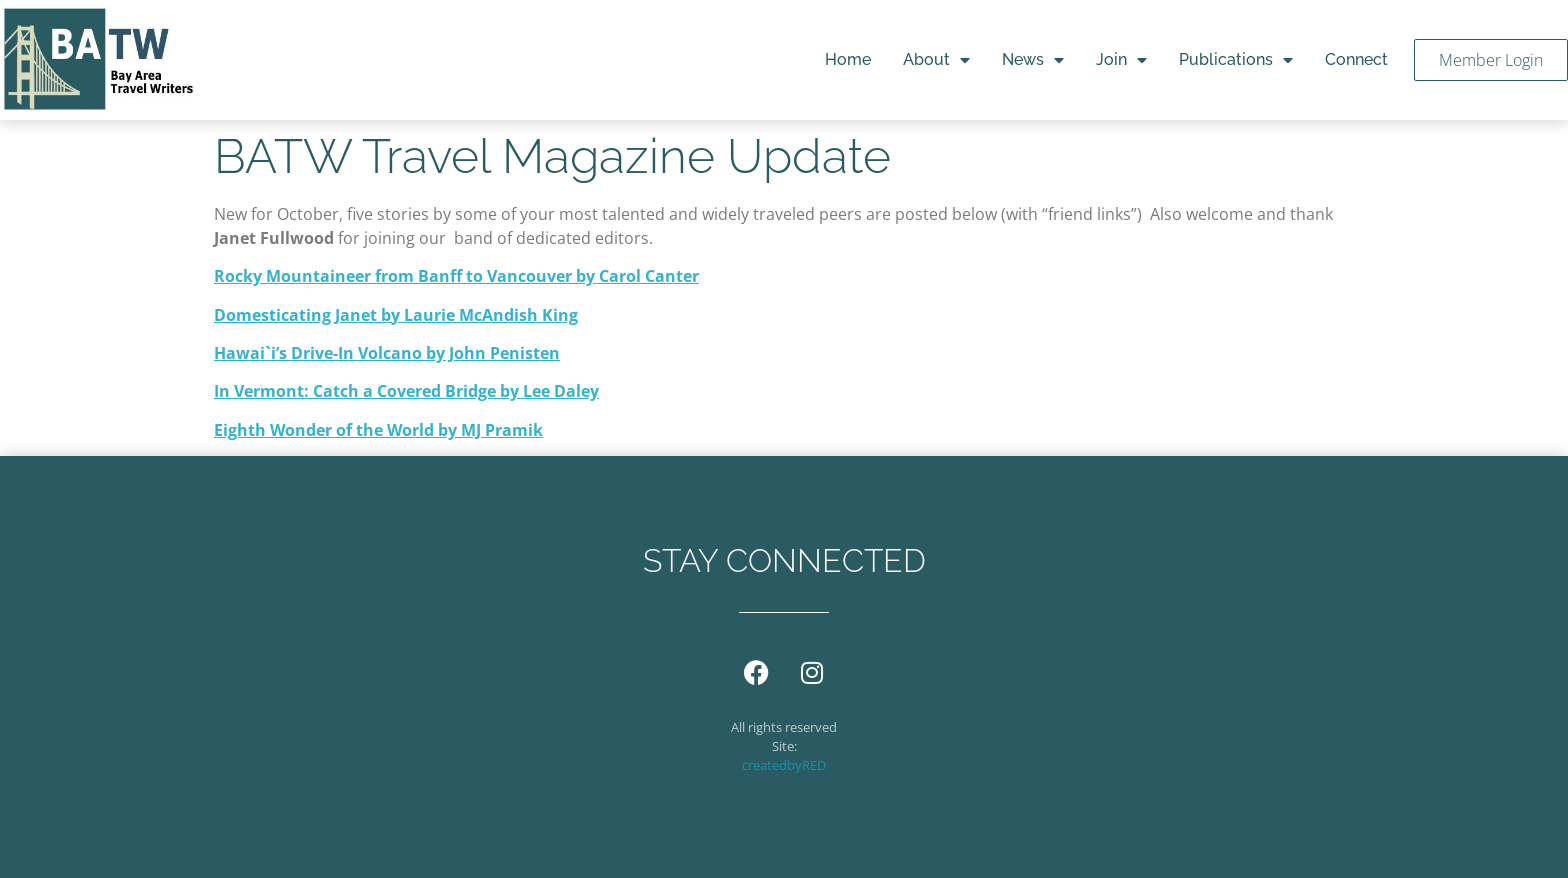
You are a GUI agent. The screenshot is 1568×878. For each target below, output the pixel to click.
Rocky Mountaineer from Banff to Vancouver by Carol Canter (456, 276)
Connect (1356, 59)
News (1033, 60)
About (936, 60)
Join (1121, 60)
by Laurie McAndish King (477, 315)
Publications (1236, 60)
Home (848, 59)
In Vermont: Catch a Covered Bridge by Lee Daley (406, 391)
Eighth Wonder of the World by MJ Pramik (378, 430)
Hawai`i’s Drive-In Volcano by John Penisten (387, 353)
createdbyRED (784, 765)
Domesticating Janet (295, 315)
